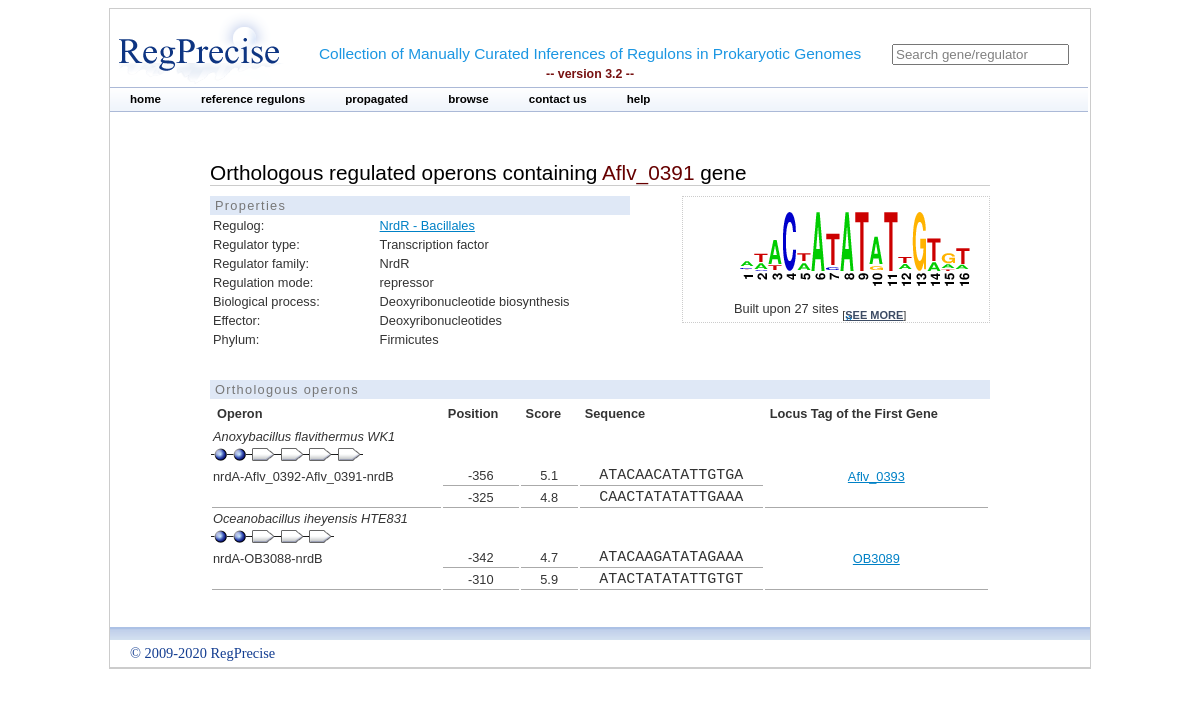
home (145, 99)
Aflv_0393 (876, 476)
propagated (376, 99)
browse (468, 99)
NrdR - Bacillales (427, 225)
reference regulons (253, 99)
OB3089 (876, 558)
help (639, 99)
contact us (558, 99)
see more (874, 315)
